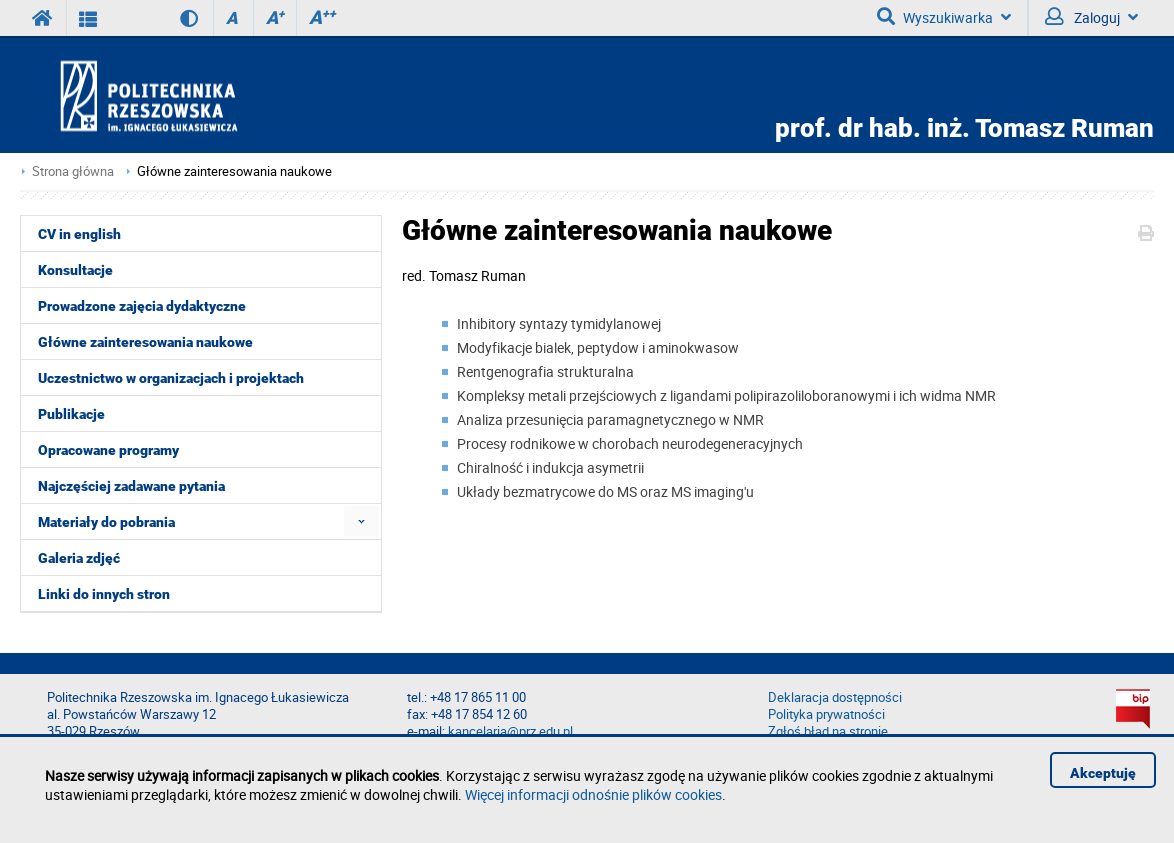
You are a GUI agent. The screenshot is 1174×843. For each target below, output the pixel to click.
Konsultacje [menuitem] (75, 270)
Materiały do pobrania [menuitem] (106, 522)
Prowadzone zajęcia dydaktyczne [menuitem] (142, 306)
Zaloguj (1091, 17)
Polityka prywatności (826, 714)
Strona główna (73, 171)
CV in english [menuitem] (79, 234)
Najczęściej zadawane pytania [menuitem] (131, 486)
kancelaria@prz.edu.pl (510, 731)
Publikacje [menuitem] (71, 414)
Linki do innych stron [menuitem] (104, 594)
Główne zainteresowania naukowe (234, 171)
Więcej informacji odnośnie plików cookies (593, 794)
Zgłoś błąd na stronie (828, 731)
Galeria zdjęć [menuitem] (79, 558)
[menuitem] (361, 521)
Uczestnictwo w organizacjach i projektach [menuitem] (171, 378)
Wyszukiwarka (944, 17)
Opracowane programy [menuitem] (108, 450)
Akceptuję (1103, 773)
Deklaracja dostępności (835, 697)
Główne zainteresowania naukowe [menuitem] (145, 342)
